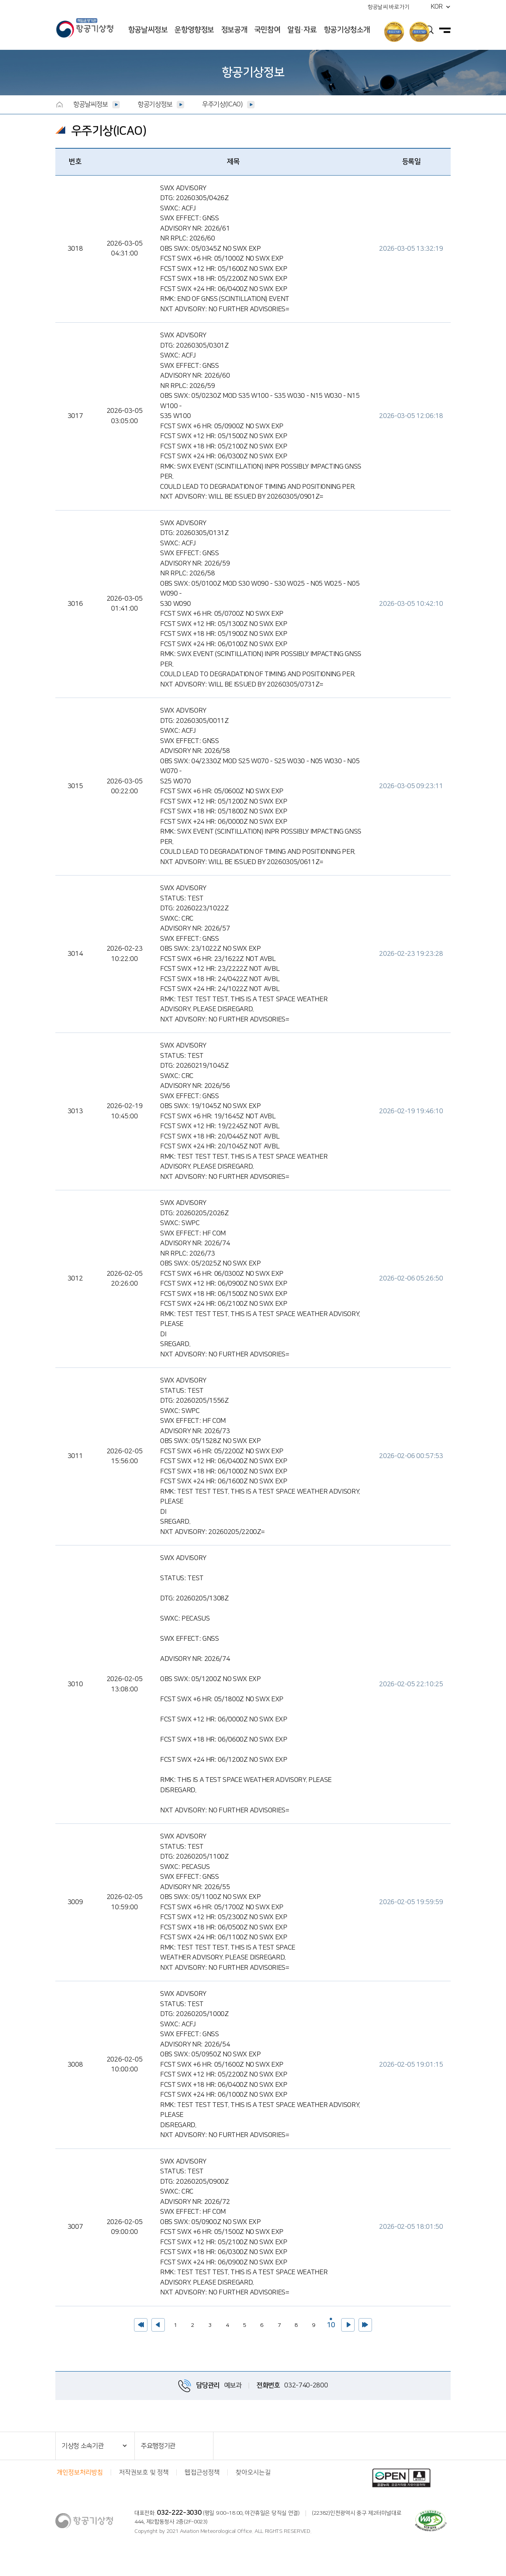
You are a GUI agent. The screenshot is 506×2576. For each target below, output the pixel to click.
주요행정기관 (158, 2445)
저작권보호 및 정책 (143, 2472)
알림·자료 (302, 30)
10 (329, 2323)
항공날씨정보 (148, 30)
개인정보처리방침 (80, 2472)
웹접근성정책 (202, 2472)
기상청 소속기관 (83, 2445)
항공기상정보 (155, 104)
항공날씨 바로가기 (388, 7)
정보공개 (234, 30)
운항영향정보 (194, 30)
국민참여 (267, 30)
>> (365, 2325)
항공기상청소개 (347, 30)
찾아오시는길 (253, 2472)
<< (140, 2325)
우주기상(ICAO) (222, 104)
